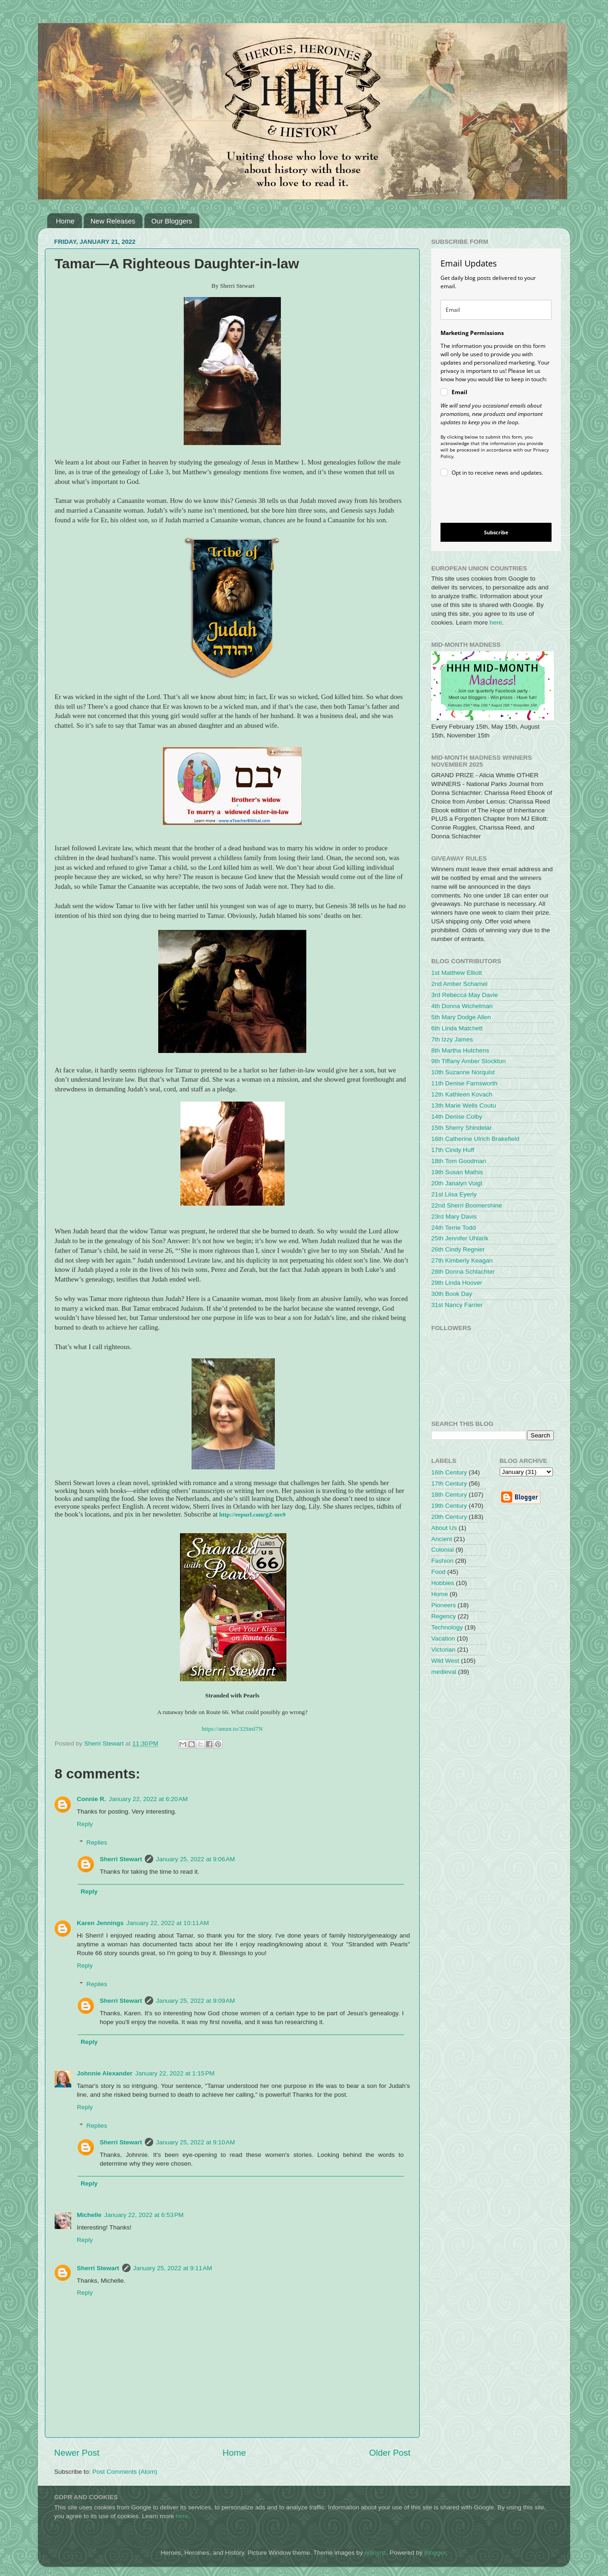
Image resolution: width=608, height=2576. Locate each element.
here (496, 622)
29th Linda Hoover (456, 1282)
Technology (447, 1627)
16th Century (449, 1472)
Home (65, 221)
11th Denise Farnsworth (464, 1083)
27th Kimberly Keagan (462, 1260)
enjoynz (375, 2552)
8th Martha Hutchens (460, 1050)
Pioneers (443, 1605)
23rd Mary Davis (454, 1216)
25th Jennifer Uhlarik (460, 1238)
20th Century (449, 1516)
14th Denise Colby (456, 1116)
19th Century (449, 1505)
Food (438, 1571)
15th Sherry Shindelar (461, 1127)
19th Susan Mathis (457, 1172)
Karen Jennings (100, 1923)
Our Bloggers (171, 221)
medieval (443, 1671)
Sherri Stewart (121, 1859)
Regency (443, 1616)
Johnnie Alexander (104, 2073)
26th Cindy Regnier (458, 1249)
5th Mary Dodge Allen (461, 1017)
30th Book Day (451, 1293)
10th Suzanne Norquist (463, 1072)
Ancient (441, 1539)
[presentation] (488, 501)
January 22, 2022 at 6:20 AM (148, 1799)
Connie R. (91, 1799)
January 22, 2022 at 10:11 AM (167, 1923)
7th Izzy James (452, 1039)
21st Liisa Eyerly (454, 1194)
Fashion (442, 1560)
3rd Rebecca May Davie (464, 994)
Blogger (435, 2552)
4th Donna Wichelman (462, 1006)
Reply (85, 1824)
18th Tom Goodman (458, 1161)
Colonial (442, 1549)
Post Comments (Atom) (125, 2471)
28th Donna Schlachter (463, 1271)
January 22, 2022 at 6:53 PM (144, 2214)
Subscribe (496, 532)
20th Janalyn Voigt (456, 1183)
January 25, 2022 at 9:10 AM (195, 2142)
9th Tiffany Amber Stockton (468, 1061)
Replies (97, 1842)
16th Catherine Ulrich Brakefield (475, 1138)
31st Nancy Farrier (457, 1304)
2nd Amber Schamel (459, 983)
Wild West (445, 1660)
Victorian (443, 1649)
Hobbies (442, 1582)
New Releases (113, 221)
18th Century (449, 1494)
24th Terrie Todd (453, 1227)
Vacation (443, 1638)
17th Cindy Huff (452, 1149)
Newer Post (76, 2453)
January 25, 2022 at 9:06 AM (195, 1859)
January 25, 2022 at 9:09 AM (195, 2000)
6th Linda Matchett (457, 1028)
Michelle (89, 2214)
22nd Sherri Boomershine (466, 1205)
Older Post (389, 2453)
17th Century (449, 1483)
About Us (444, 1527)
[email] (496, 310)
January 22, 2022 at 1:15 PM (175, 2073)
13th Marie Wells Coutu (463, 1105)
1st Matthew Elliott (456, 972)
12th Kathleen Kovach (461, 1094)
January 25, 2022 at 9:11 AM (172, 2268)
